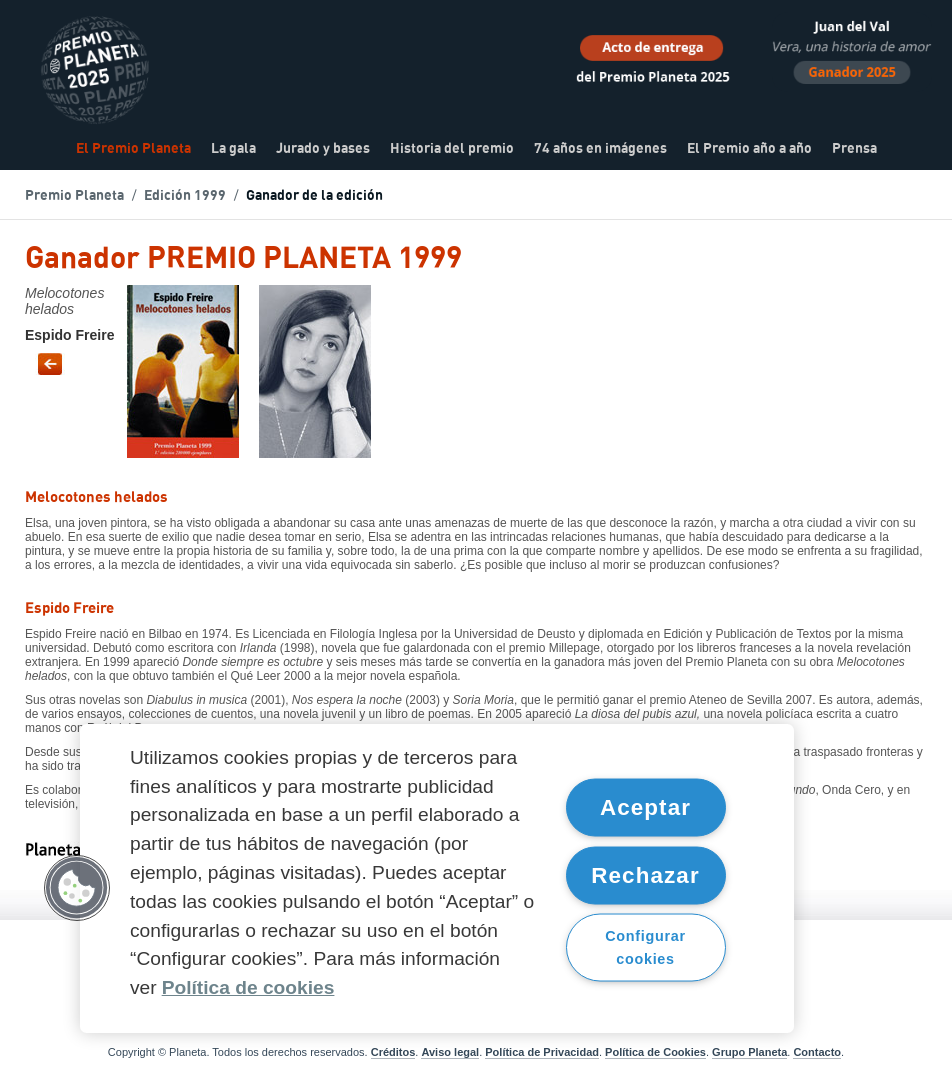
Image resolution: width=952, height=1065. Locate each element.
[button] (77, 888)
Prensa (854, 149)
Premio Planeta (74, 196)
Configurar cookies (645, 947)
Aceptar (645, 807)
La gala (233, 149)
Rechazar (645, 874)
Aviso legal (450, 1052)
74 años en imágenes (600, 149)
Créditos (393, 1052)
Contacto (817, 1052)
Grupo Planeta (749, 1052)
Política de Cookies (655, 1052)
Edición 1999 (185, 196)
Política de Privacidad (542, 1052)
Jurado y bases (323, 149)
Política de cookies (248, 987)
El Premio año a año (749, 149)
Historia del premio (452, 149)
